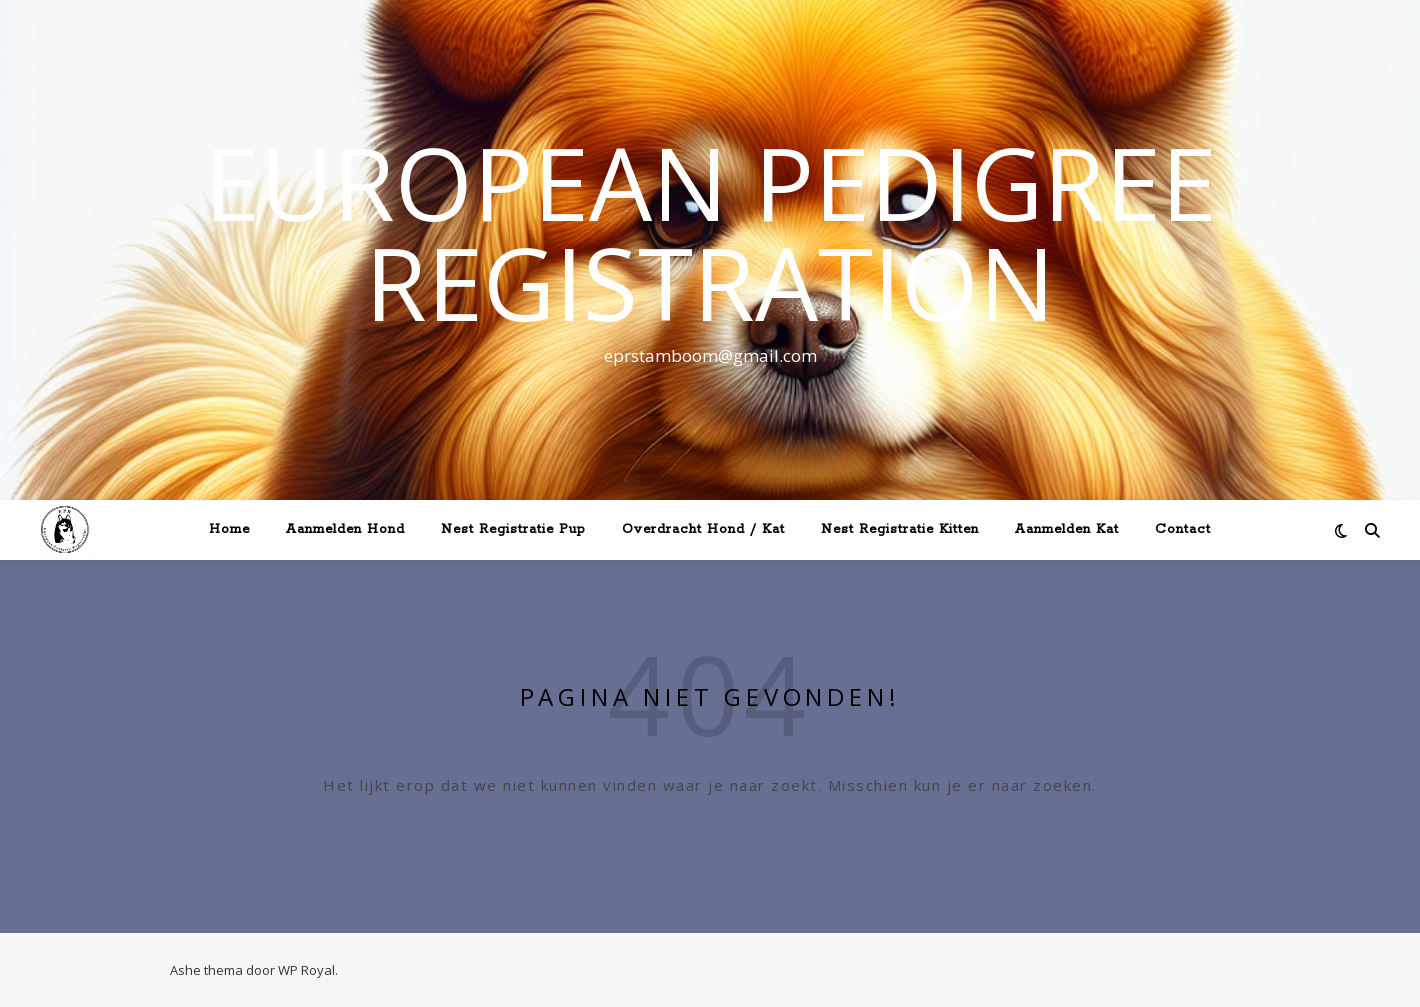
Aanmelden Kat (1067, 529)
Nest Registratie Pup (513, 529)
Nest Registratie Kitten (900, 529)
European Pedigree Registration (710, 232)
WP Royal (306, 970)
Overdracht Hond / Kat (703, 529)
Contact (1183, 529)
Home (229, 529)
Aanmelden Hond (345, 529)
